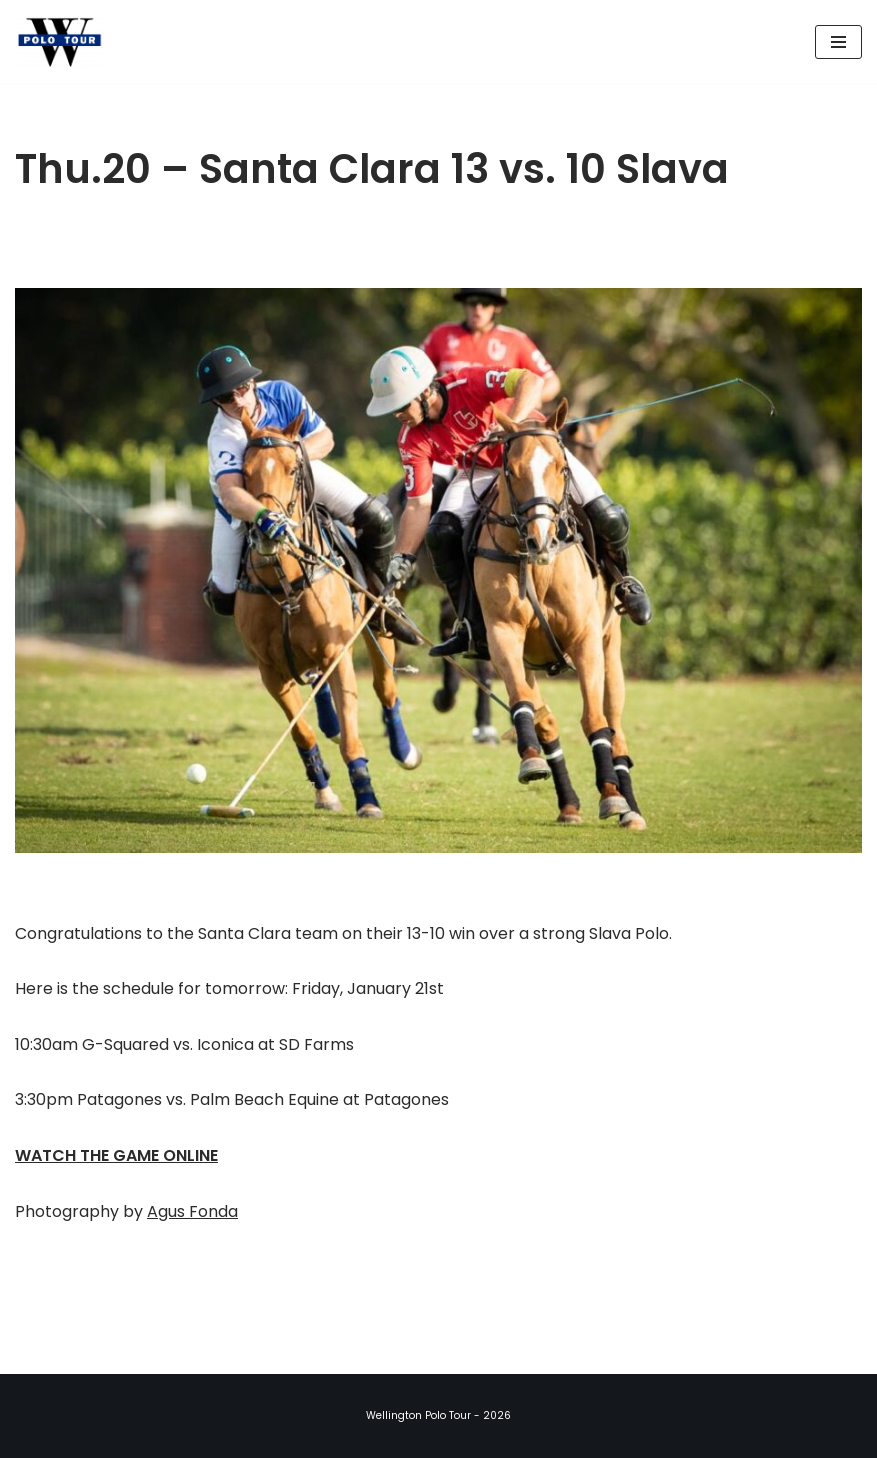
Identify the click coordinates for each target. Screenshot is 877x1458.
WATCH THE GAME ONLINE (116, 1155)
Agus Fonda (192, 1211)
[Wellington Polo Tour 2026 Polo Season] (65, 41)
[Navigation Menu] (838, 42)
